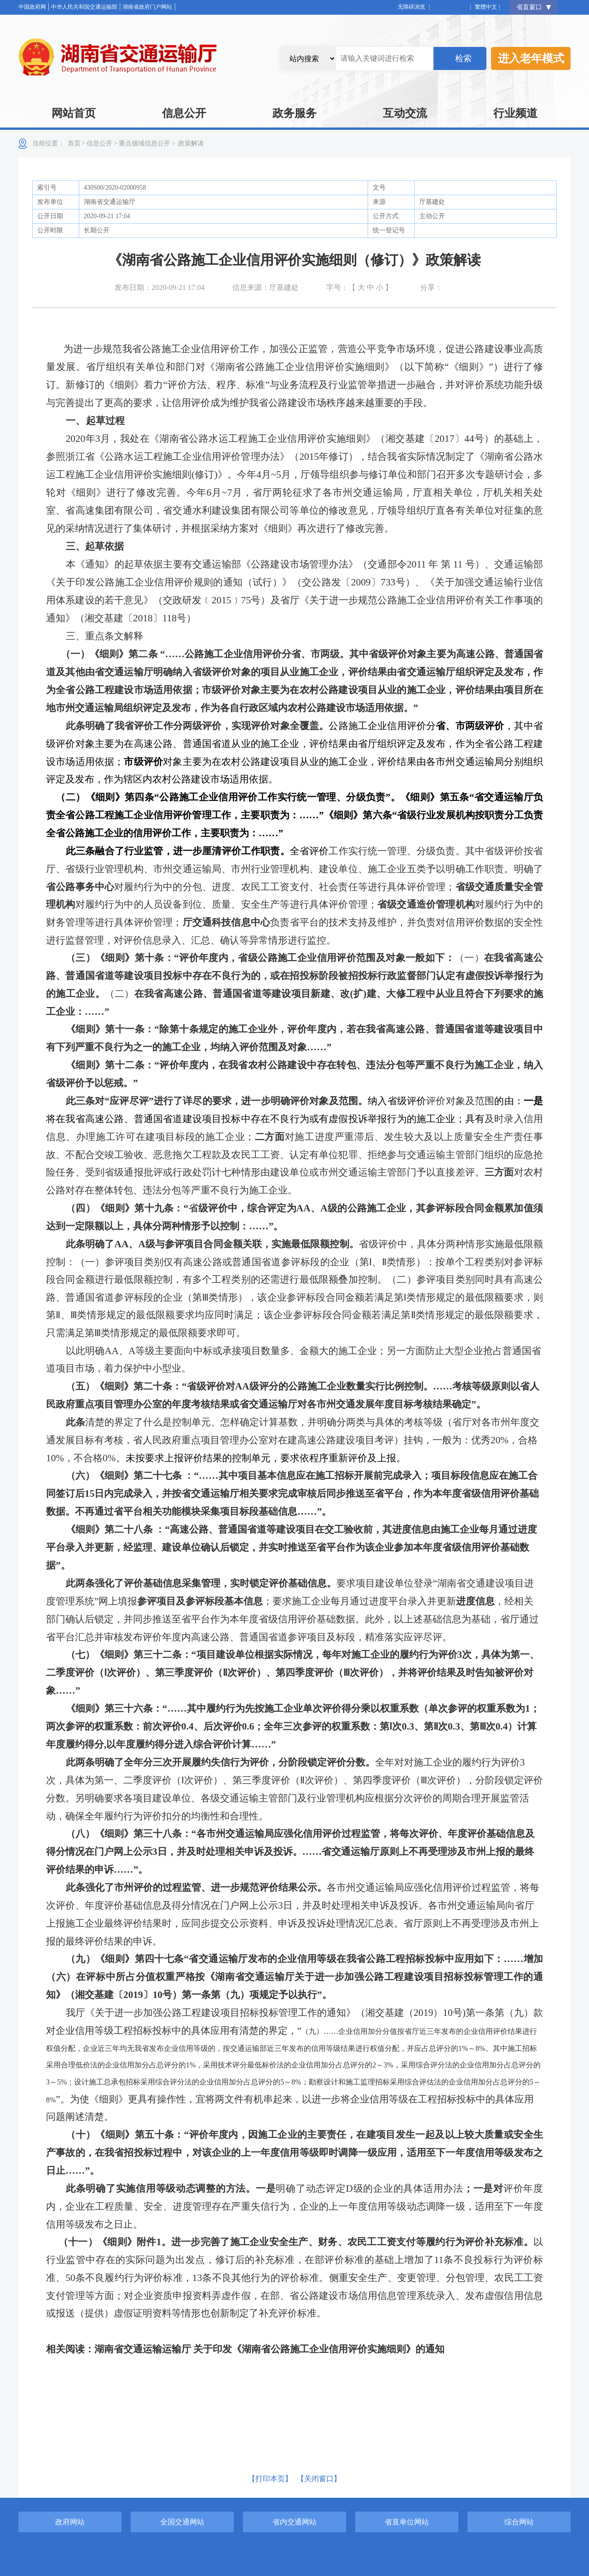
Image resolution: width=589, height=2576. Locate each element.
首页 (74, 143)
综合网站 (519, 2522)
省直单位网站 (407, 2522)
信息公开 (184, 113)
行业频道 (515, 113)
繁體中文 (486, 7)
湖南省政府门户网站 (147, 7)
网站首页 (74, 113)
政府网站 (70, 2522)
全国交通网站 (182, 2522)
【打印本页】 (270, 2479)
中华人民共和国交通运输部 (84, 7)
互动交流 (405, 113)
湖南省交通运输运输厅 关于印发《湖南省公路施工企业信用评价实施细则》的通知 (269, 2349)
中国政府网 (32, 7)
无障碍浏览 (414, 7)
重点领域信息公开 (144, 143)
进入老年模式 (531, 58)
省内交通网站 (294, 2522)
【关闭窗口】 (319, 2479)
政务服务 (294, 113)
